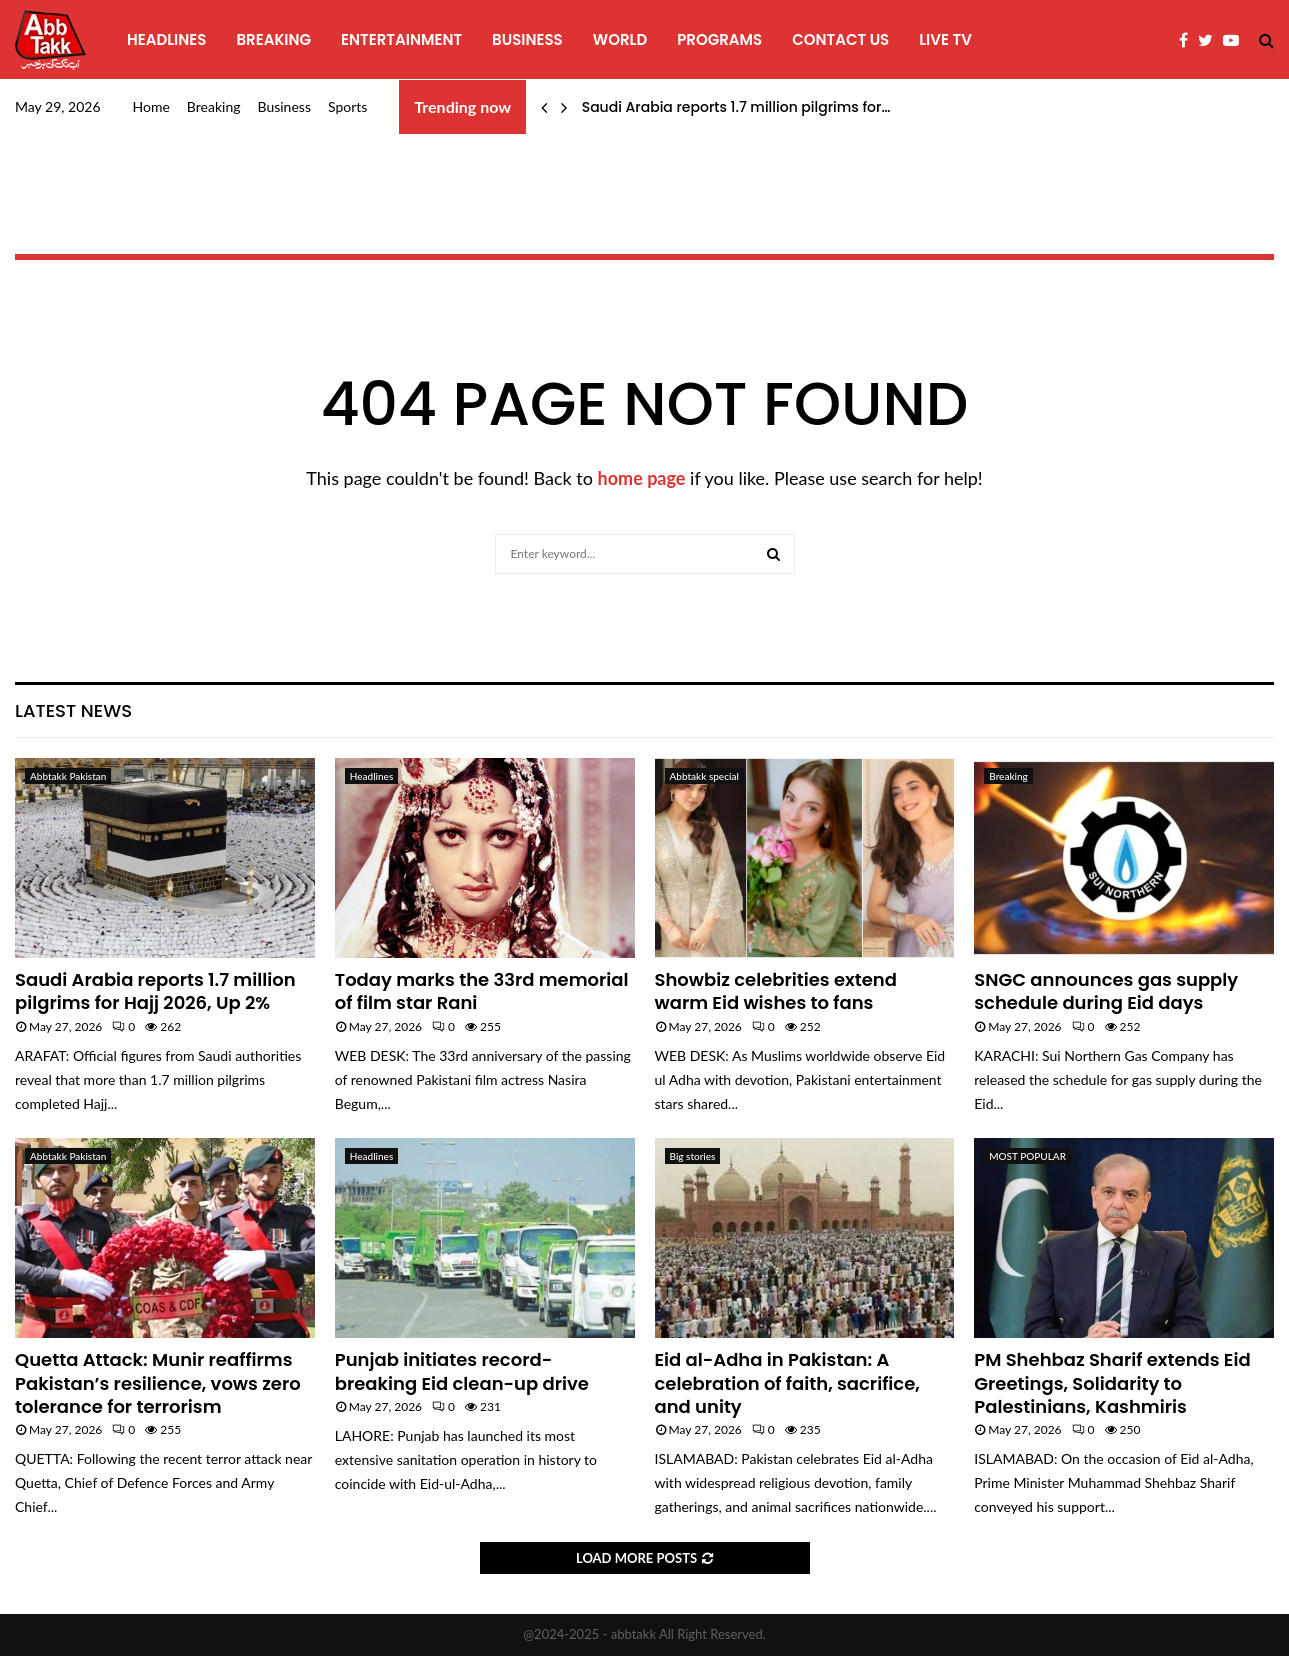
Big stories (693, 1156)
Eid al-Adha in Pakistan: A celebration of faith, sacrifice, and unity (787, 1383)
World (620, 39)
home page (642, 478)
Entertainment (401, 39)
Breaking (273, 39)
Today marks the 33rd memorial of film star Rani (482, 991)
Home (151, 106)
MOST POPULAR (1027, 1156)
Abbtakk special (704, 776)
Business (527, 39)
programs (719, 39)
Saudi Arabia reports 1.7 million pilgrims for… (736, 107)
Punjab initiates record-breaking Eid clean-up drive (462, 1371)
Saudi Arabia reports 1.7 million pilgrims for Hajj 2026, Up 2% (155, 991)
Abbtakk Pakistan (68, 776)
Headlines (166, 39)
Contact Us (840, 39)
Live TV (945, 39)
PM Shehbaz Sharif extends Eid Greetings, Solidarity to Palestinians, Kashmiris (1112, 1383)
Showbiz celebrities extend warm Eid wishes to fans (776, 991)
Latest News (73, 710)
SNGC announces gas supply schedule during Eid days (1106, 991)
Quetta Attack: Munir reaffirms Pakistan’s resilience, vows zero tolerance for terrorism (158, 1383)
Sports (347, 106)
